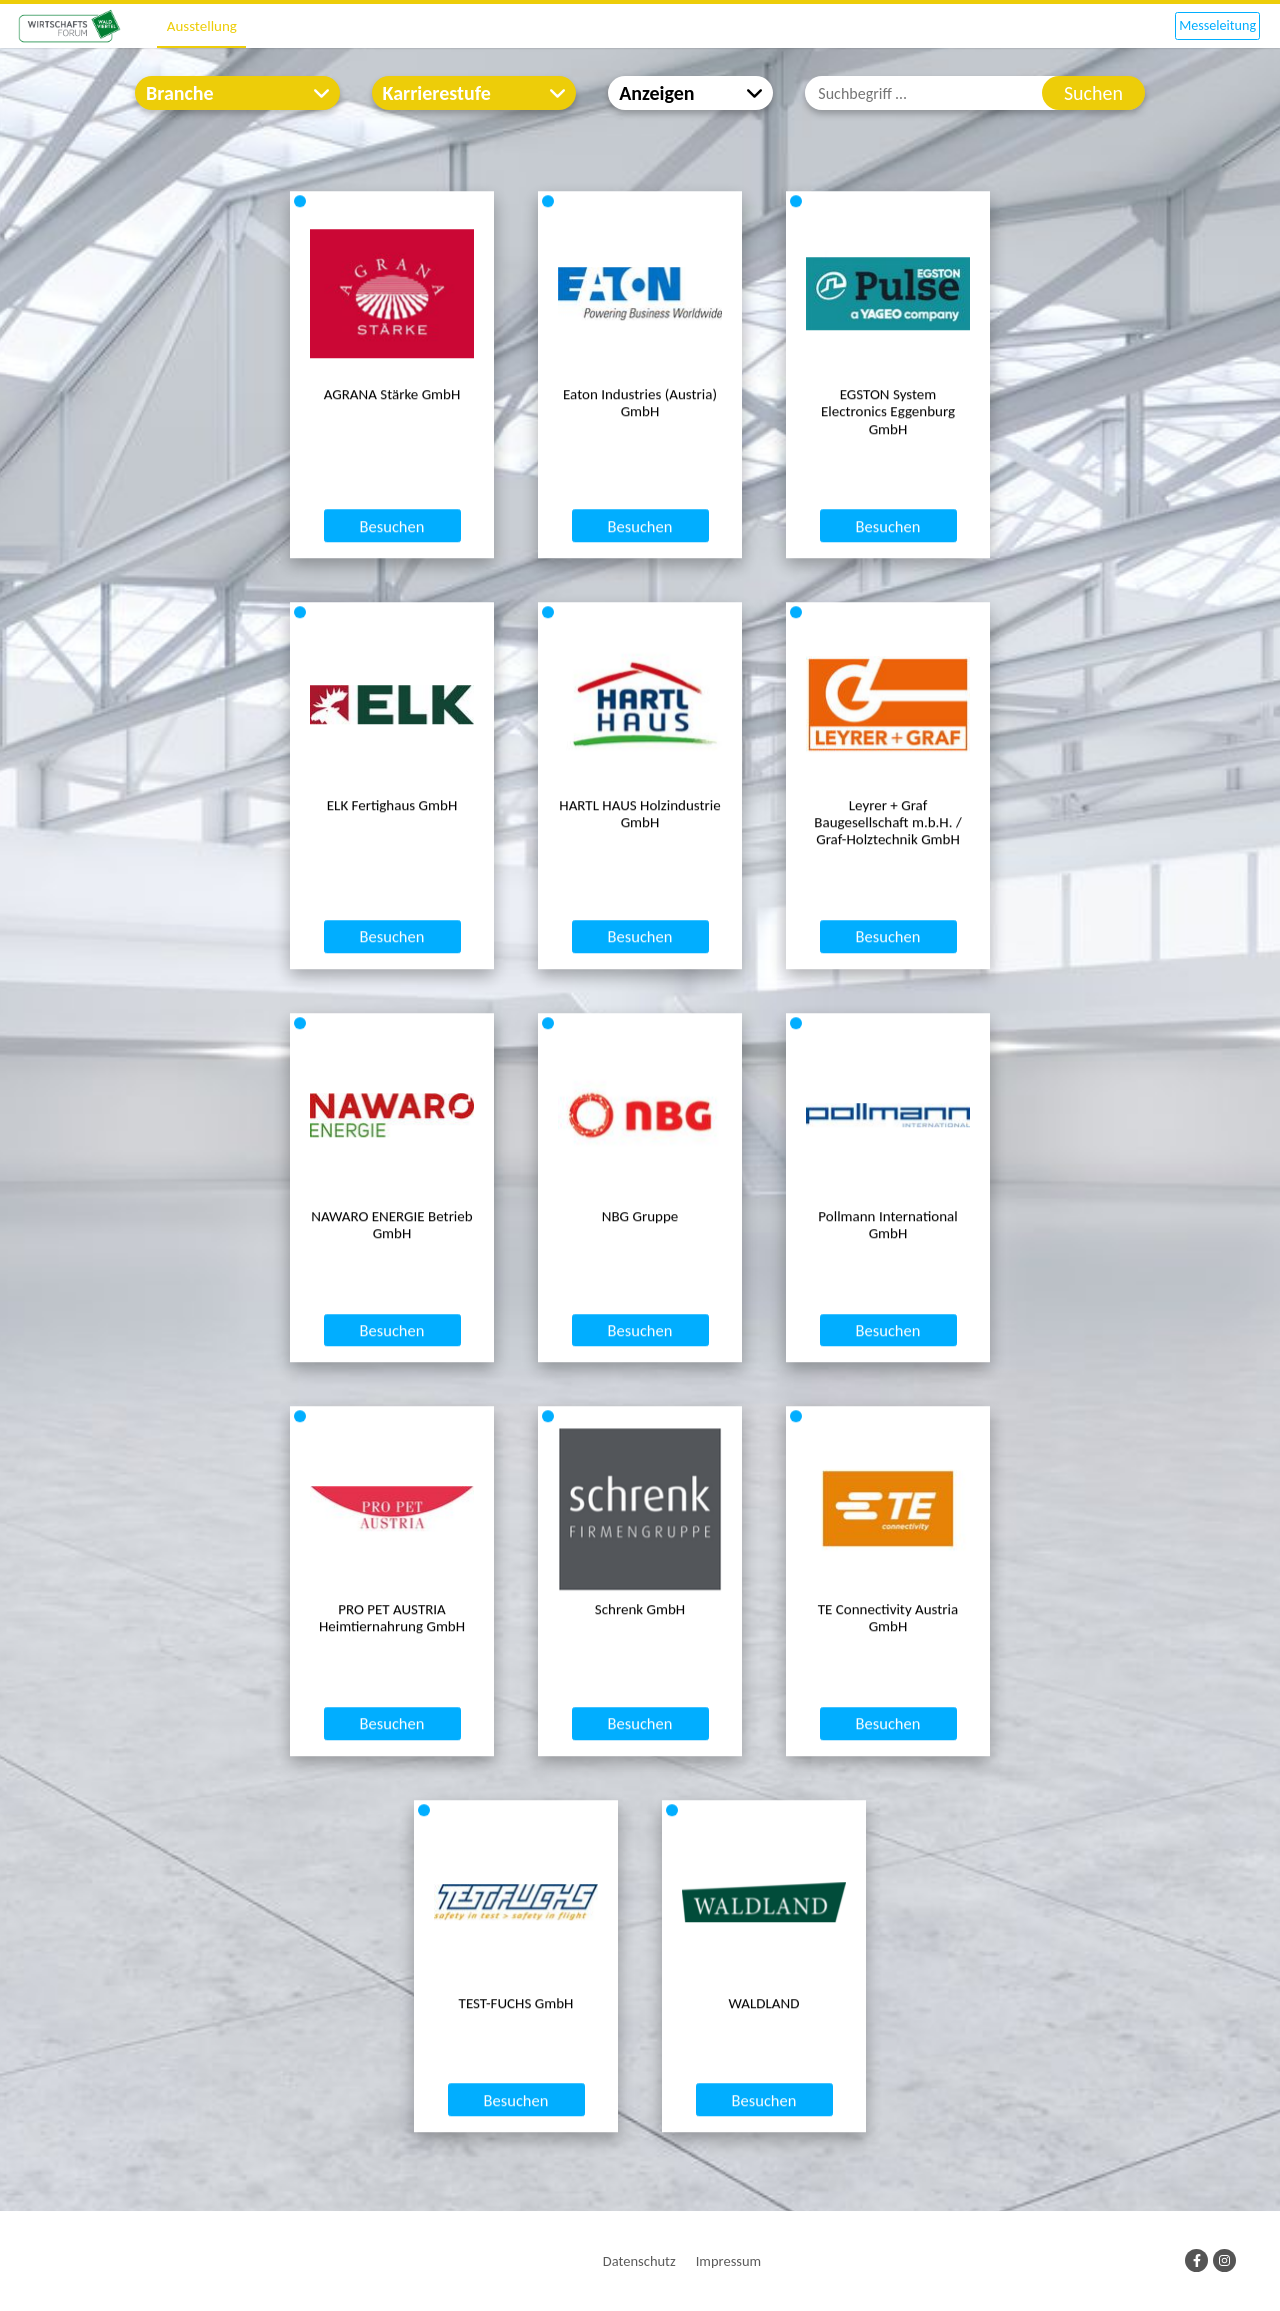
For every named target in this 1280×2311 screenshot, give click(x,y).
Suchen (1093, 93)
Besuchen (392, 604)
